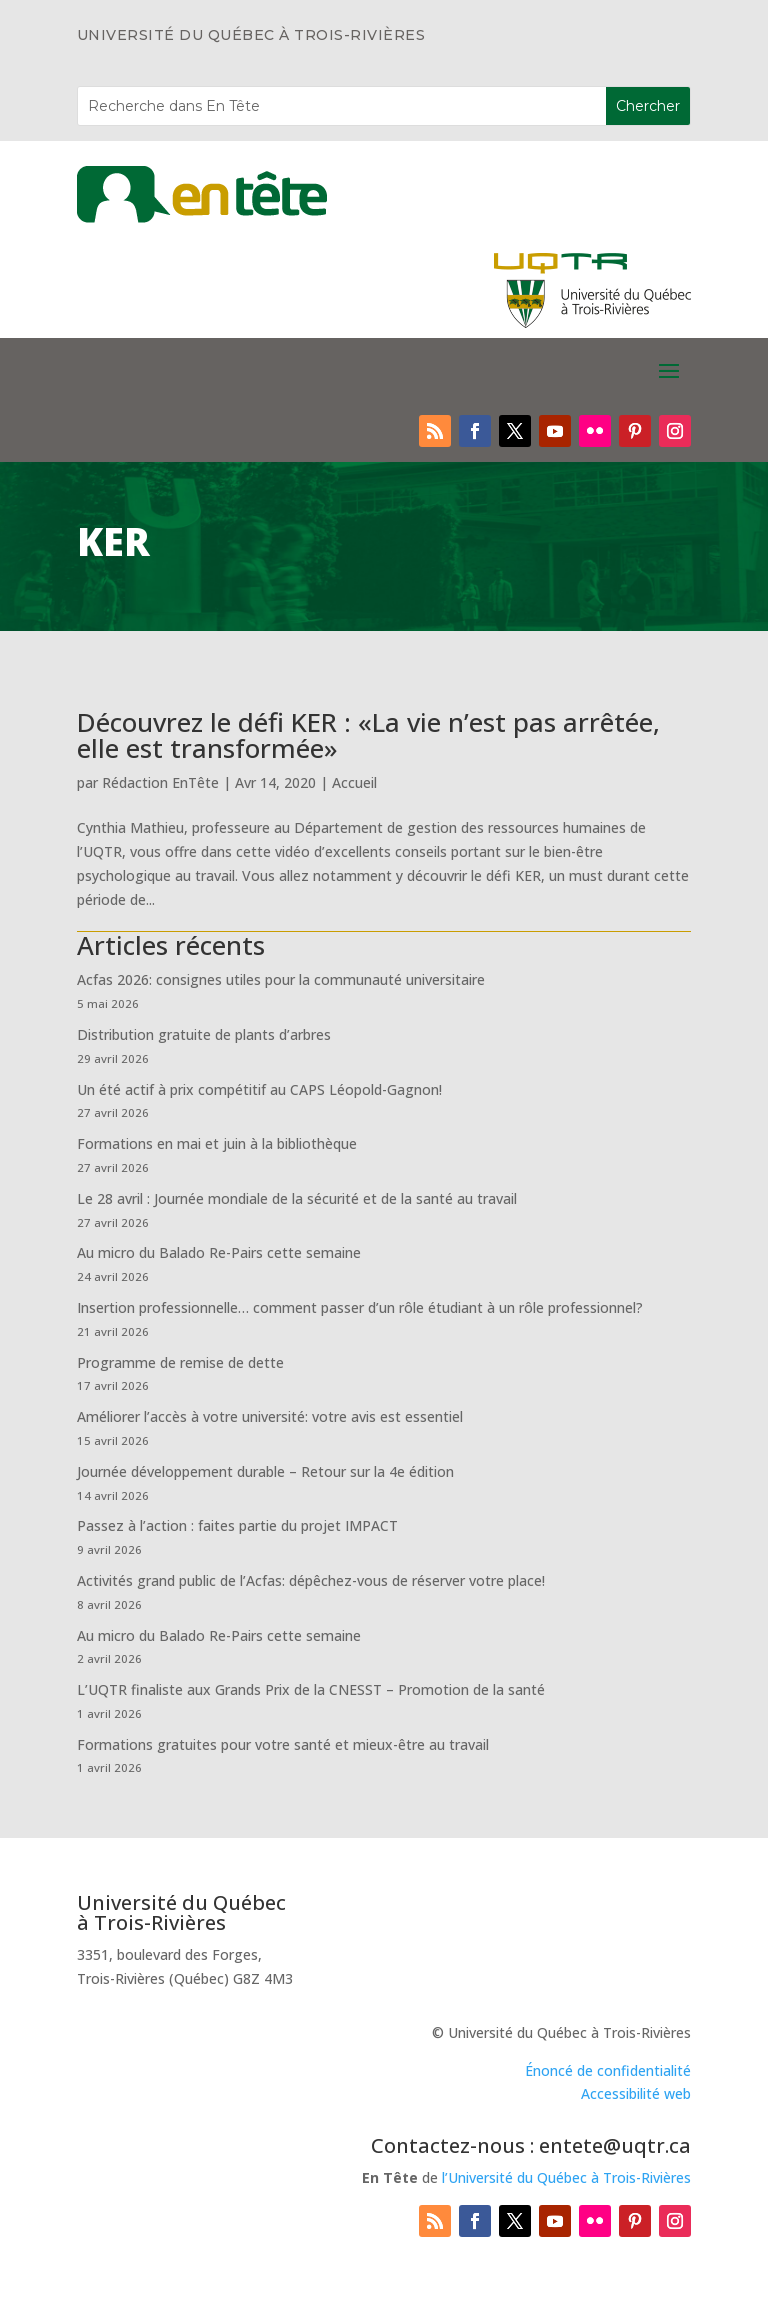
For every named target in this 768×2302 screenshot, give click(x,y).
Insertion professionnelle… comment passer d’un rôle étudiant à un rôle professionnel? (360, 1307)
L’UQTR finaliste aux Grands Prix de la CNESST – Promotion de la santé (311, 1689)
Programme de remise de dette (180, 1362)
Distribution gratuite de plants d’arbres (204, 1034)
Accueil (354, 782)
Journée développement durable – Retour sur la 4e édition (265, 1471)
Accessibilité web (636, 2093)
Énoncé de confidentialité (608, 2070)
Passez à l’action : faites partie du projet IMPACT (237, 1525)
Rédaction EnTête (160, 782)
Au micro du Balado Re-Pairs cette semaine (219, 1252)
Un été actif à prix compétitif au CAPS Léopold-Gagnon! (259, 1089)
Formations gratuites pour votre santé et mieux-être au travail (283, 1744)
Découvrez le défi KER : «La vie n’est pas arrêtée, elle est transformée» (368, 735)
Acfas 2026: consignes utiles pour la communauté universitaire (281, 979)
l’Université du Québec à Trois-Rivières (566, 2177)
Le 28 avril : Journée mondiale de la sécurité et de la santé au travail (297, 1198)
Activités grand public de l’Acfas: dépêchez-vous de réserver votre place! (311, 1580)
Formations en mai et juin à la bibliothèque (217, 1143)
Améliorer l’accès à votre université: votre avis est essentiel (270, 1416)
